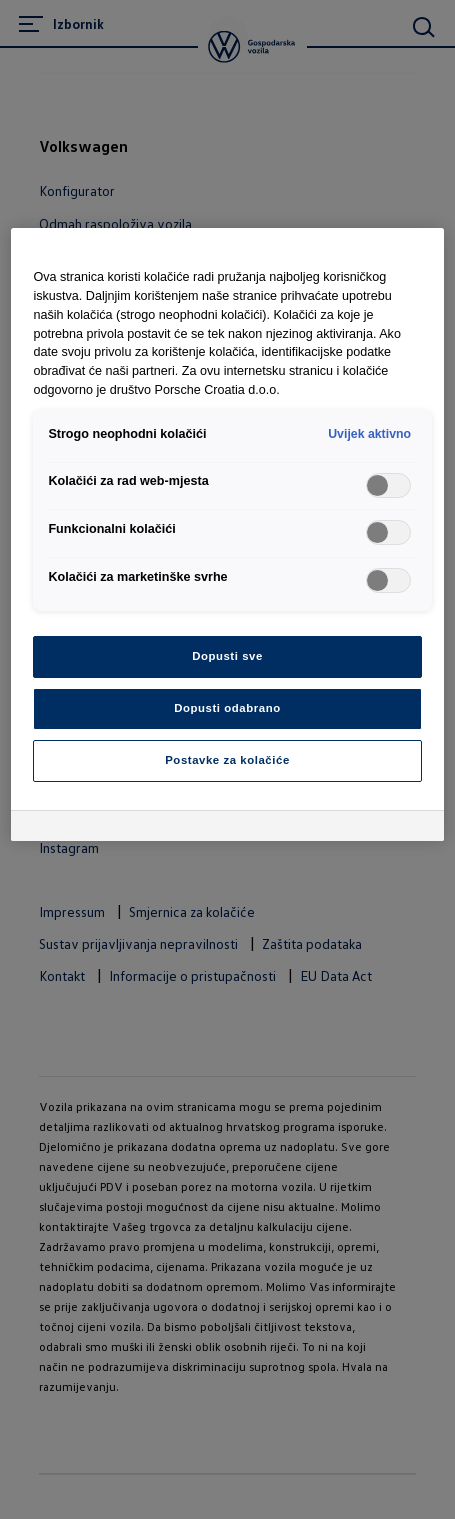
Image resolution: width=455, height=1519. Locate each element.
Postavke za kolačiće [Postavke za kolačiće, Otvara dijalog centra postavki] (227, 760)
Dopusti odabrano (227, 708)
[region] (227, 534)
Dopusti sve (227, 656)
